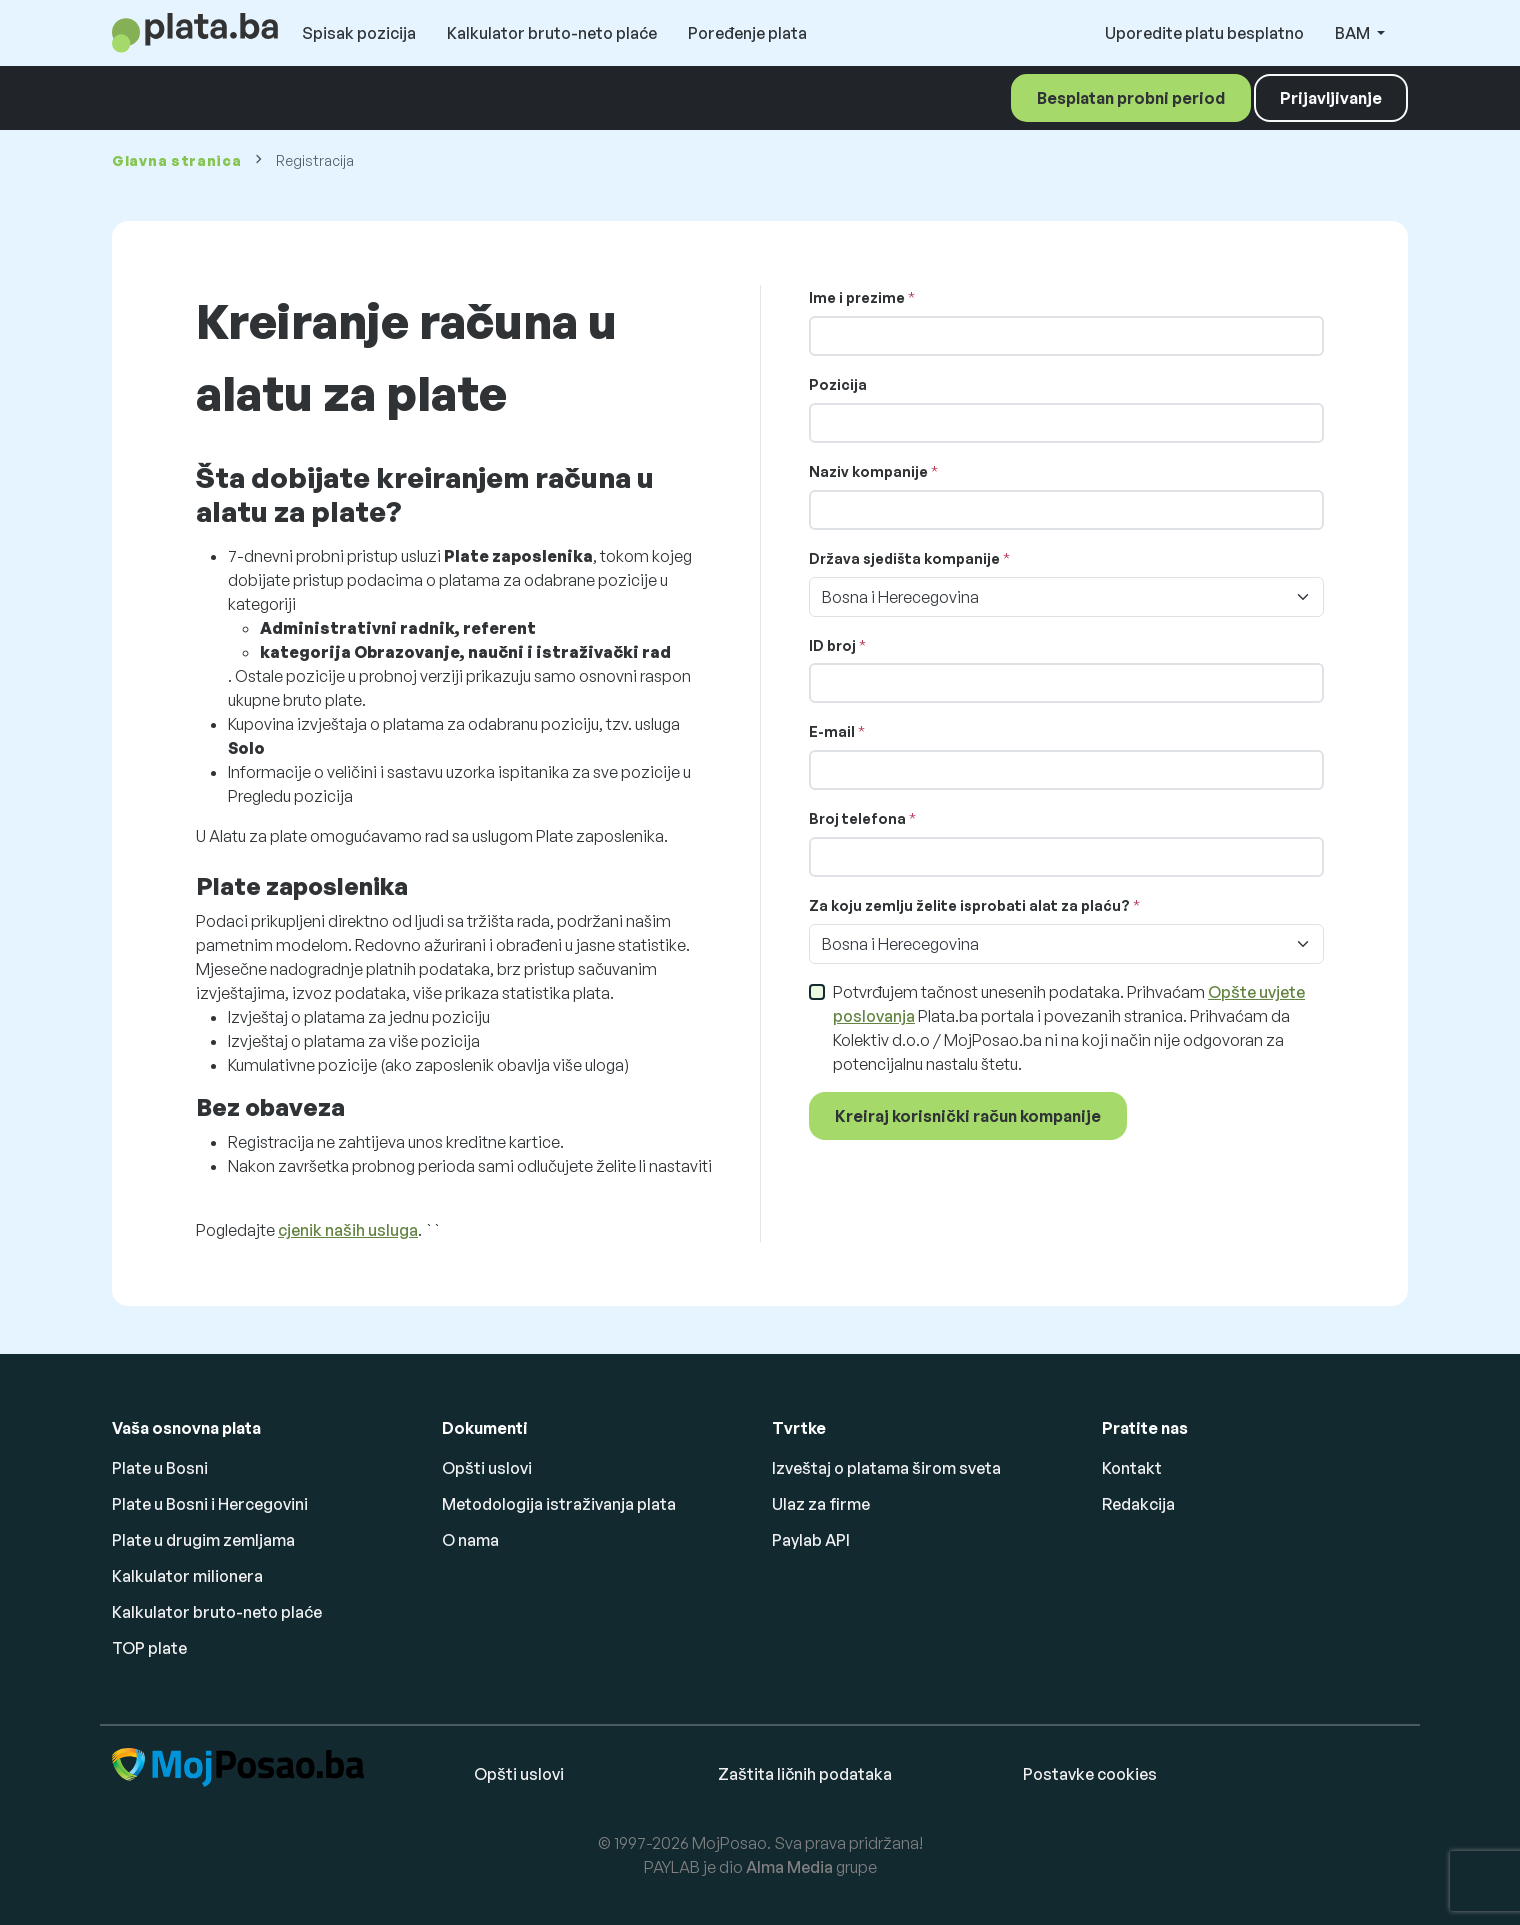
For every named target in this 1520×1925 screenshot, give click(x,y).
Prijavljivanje (1331, 98)
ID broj (832, 645)
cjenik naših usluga (348, 1230)
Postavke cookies (1090, 1774)
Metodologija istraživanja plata (559, 1504)
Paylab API (811, 1540)
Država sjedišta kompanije (904, 558)
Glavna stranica (177, 160)
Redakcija (1138, 1504)
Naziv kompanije (868, 471)
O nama (470, 1540)
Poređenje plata (747, 33)
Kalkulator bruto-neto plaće (552, 33)
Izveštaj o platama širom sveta (886, 1468)
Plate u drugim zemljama (203, 1540)
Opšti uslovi (487, 1468)
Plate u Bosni (160, 1468)
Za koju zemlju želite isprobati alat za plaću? (969, 905)
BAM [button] (1354, 33)
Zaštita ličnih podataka (805, 1774)
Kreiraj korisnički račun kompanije (968, 1116)
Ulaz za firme (821, 1504)
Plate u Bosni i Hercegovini (210, 1504)
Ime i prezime (857, 297)
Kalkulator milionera (187, 1576)
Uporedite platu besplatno (1204, 33)
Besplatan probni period (1131, 98)
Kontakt (1132, 1468)
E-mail (832, 731)
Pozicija (838, 384)
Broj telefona (859, 818)
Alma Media (789, 1867)
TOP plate (149, 1648)
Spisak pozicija (359, 33)
